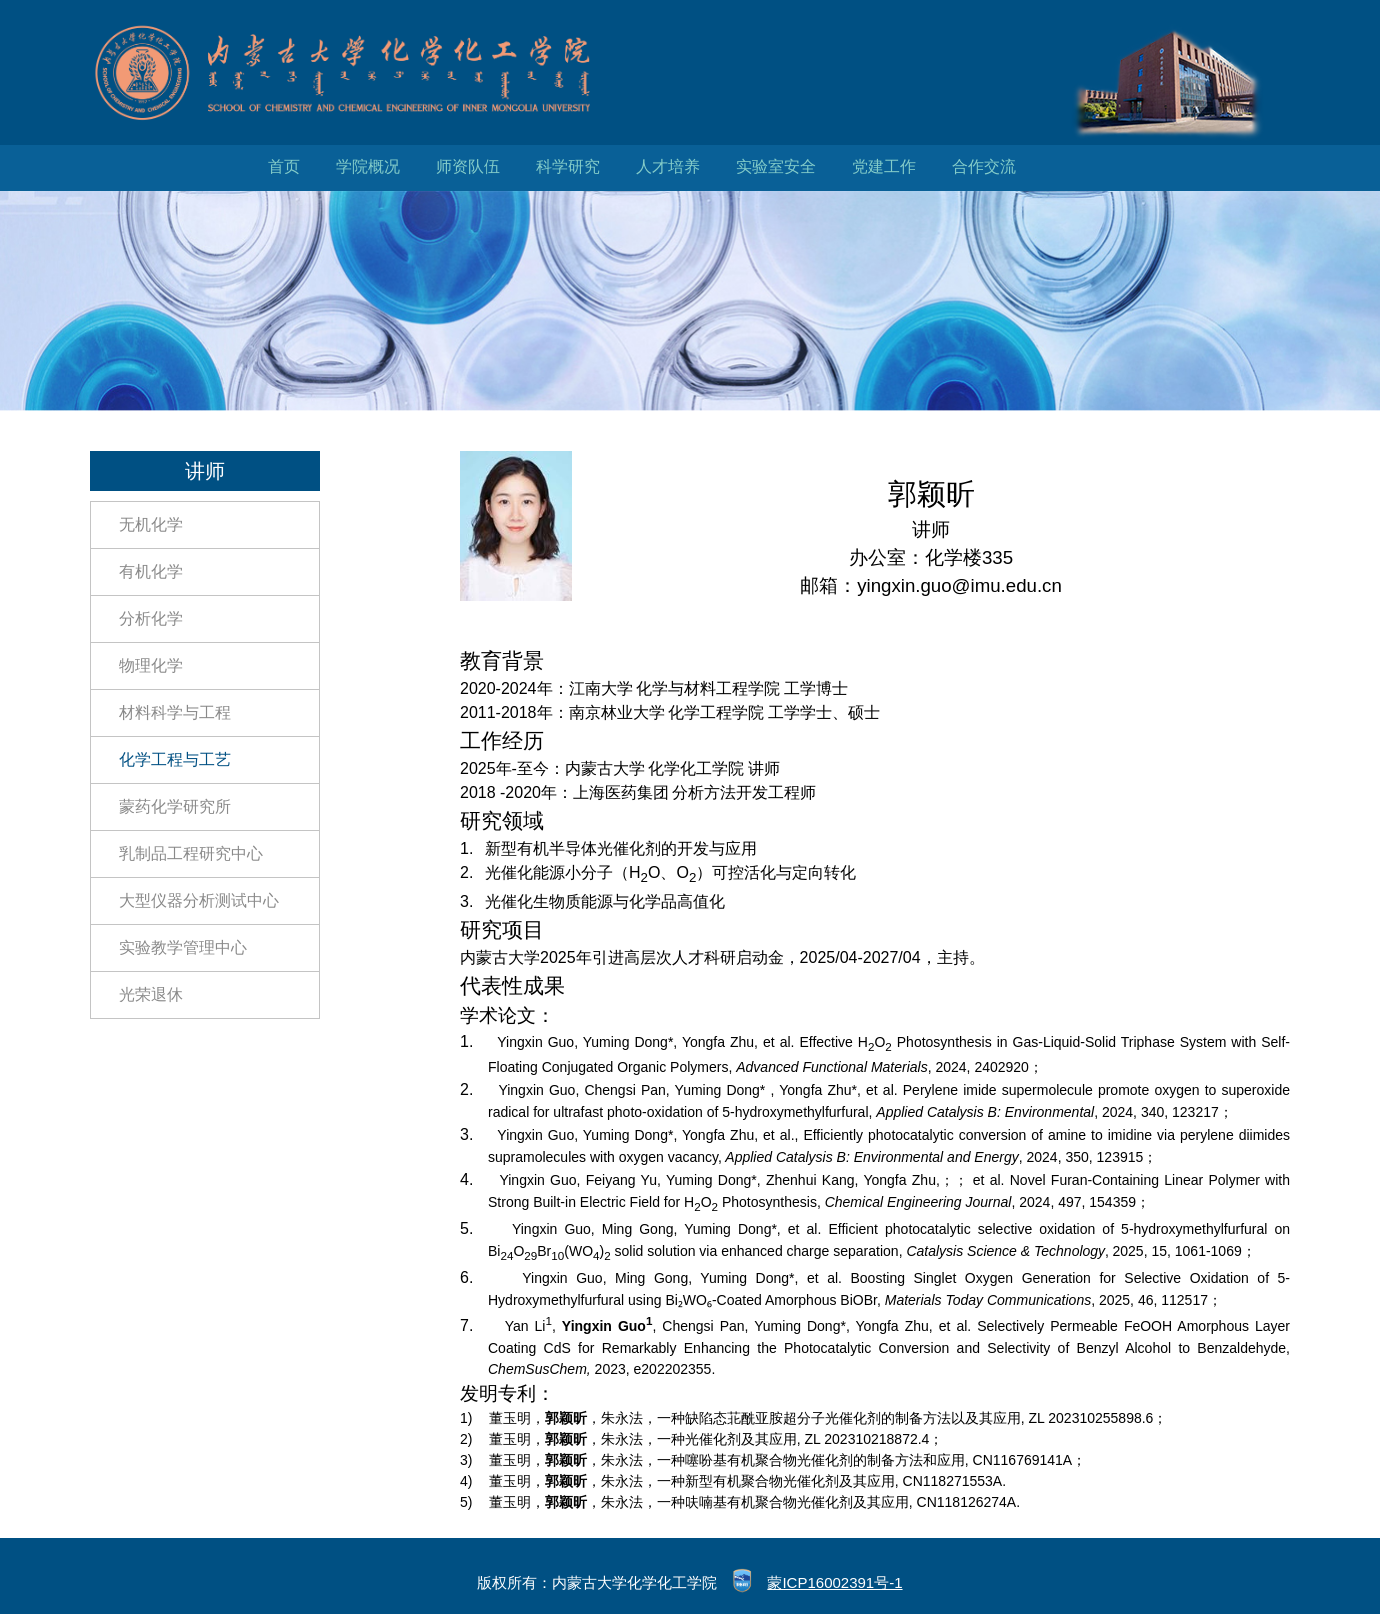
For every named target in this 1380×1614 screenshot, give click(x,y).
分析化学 (151, 618)
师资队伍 (468, 166)
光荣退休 (151, 994)
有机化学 (151, 571)
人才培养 (668, 166)
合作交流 (984, 166)
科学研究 (568, 166)
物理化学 (151, 665)
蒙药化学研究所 (175, 806)
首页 (284, 166)
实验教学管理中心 (183, 947)
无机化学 (151, 524)
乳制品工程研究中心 (191, 853)
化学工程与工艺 (175, 759)
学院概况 (368, 166)
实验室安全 (776, 166)
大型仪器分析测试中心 (199, 900)
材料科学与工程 (175, 712)
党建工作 (884, 166)
